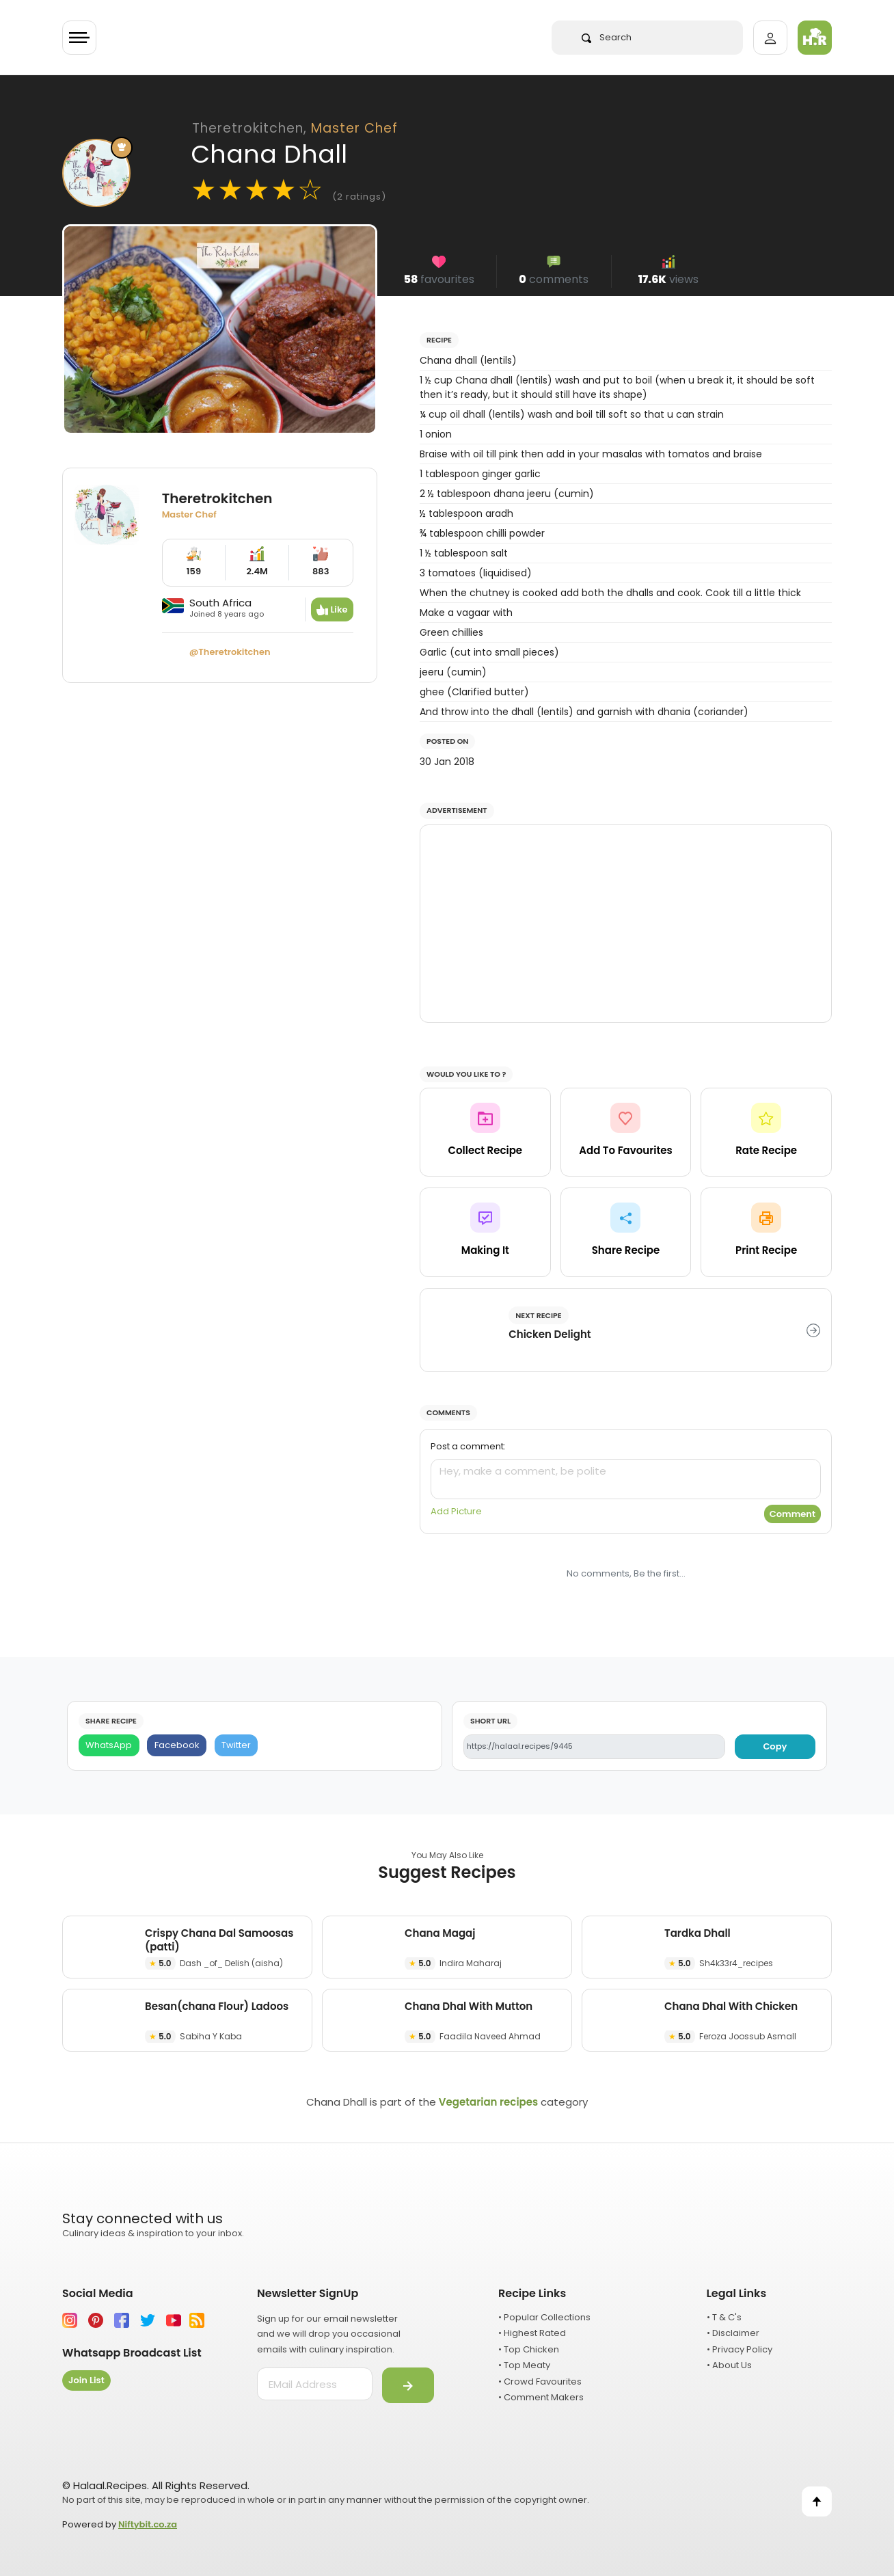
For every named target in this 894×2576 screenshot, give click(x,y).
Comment (792, 1513)
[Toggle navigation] (79, 38)
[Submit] (408, 2385)
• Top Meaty (524, 2365)
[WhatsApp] (109, 1745)
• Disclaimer (733, 2332)
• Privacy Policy (739, 2349)
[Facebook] (176, 1745)
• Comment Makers (541, 2397)
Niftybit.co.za (147, 2524)
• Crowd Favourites (540, 2381)
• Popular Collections (544, 2317)
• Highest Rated (532, 2332)
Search (607, 37)
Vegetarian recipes (488, 2102)
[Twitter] (236, 1745)
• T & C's (724, 2317)
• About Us (729, 2365)
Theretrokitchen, (295, 128)
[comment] (626, 1479)
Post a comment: (468, 1446)
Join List (86, 2380)
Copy (775, 1746)
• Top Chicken (528, 2349)
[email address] (314, 2383)
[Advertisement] (625, 923)
